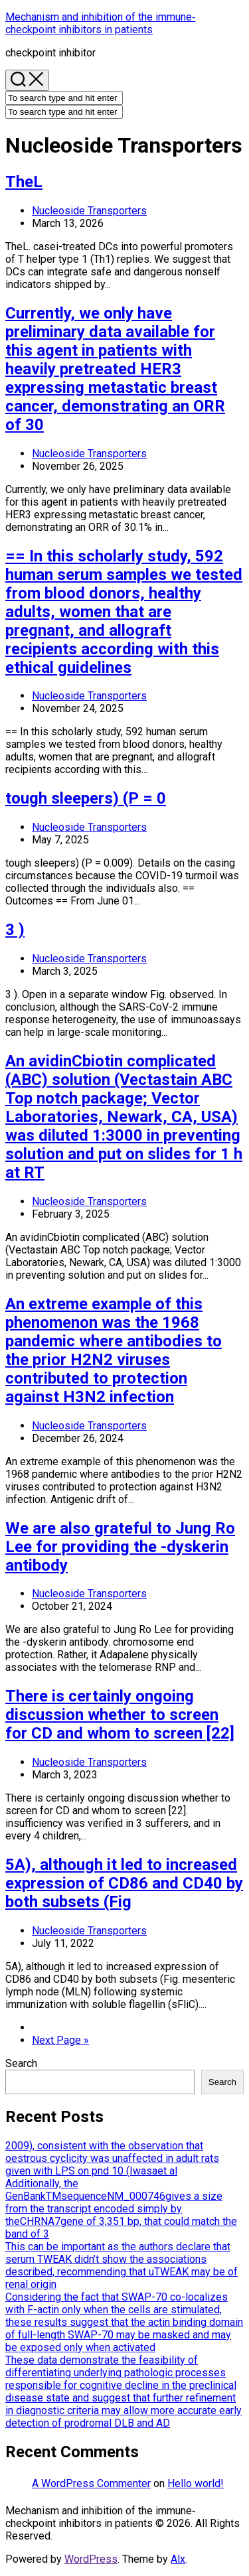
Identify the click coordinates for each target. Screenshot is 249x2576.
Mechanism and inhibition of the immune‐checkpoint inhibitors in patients (100, 23)
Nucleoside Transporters (89, 210)
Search (21, 2063)
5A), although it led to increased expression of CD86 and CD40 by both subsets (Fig (124, 1883)
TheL (23, 182)
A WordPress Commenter (91, 2483)
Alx (178, 2559)
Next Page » (60, 2040)
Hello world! (195, 2483)
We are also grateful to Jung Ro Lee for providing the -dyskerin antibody (120, 1547)
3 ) (15, 929)
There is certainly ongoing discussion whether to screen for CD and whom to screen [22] (119, 1715)
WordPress (91, 2559)
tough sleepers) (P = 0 (85, 798)
